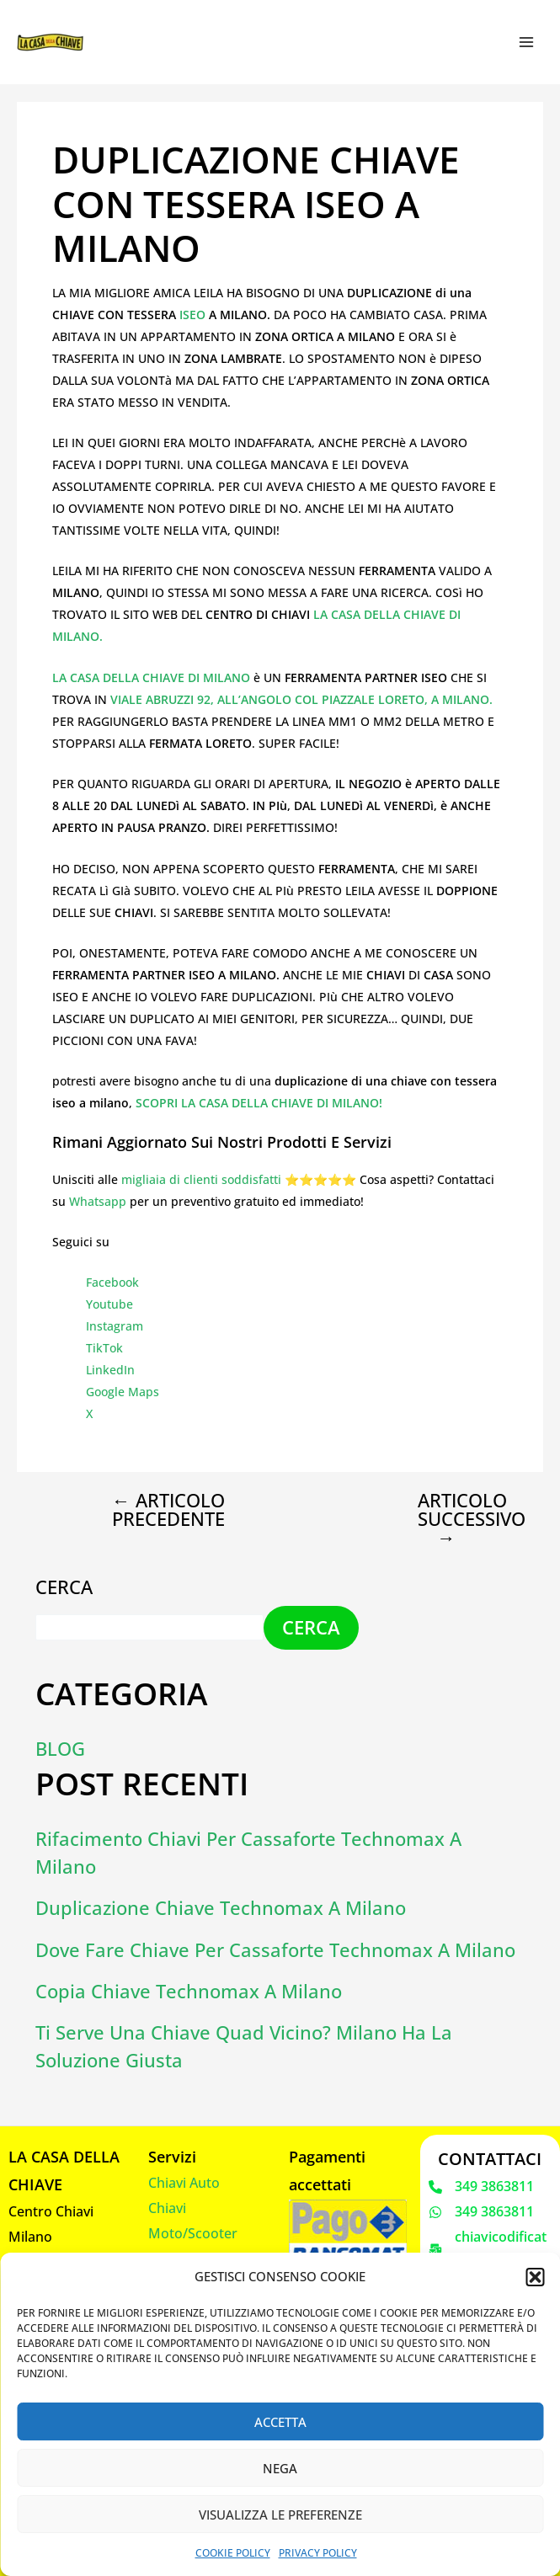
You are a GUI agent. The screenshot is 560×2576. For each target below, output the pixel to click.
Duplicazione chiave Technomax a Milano (220, 1908)
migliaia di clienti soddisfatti (201, 1179)
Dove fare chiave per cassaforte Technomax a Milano (275, 1950)
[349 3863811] (481, 2187)
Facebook (112, 1282)
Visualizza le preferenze (280, 2514)
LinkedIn (110, 1370)
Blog (60, 1748)
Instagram (114, 1326)
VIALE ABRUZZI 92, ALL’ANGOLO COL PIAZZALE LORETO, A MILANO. (301, 699)
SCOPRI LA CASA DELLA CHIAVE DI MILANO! (259, 1103)
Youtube (109, 1304)
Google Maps (122, 1392)
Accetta (280, 2421)
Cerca (64, 1587)
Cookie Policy (232, 2553)
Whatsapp (97, 1201)
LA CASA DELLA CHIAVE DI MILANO (151, 677)
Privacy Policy (318, 2553)
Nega (280, 2468)
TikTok (104, 1348)
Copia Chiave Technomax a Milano (188, 1991)
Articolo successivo (460, 1519)
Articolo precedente (168, 1509)
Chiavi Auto (184, 2182)
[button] (534, 2277)
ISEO (194, 315)
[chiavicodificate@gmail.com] (490, 2250)
